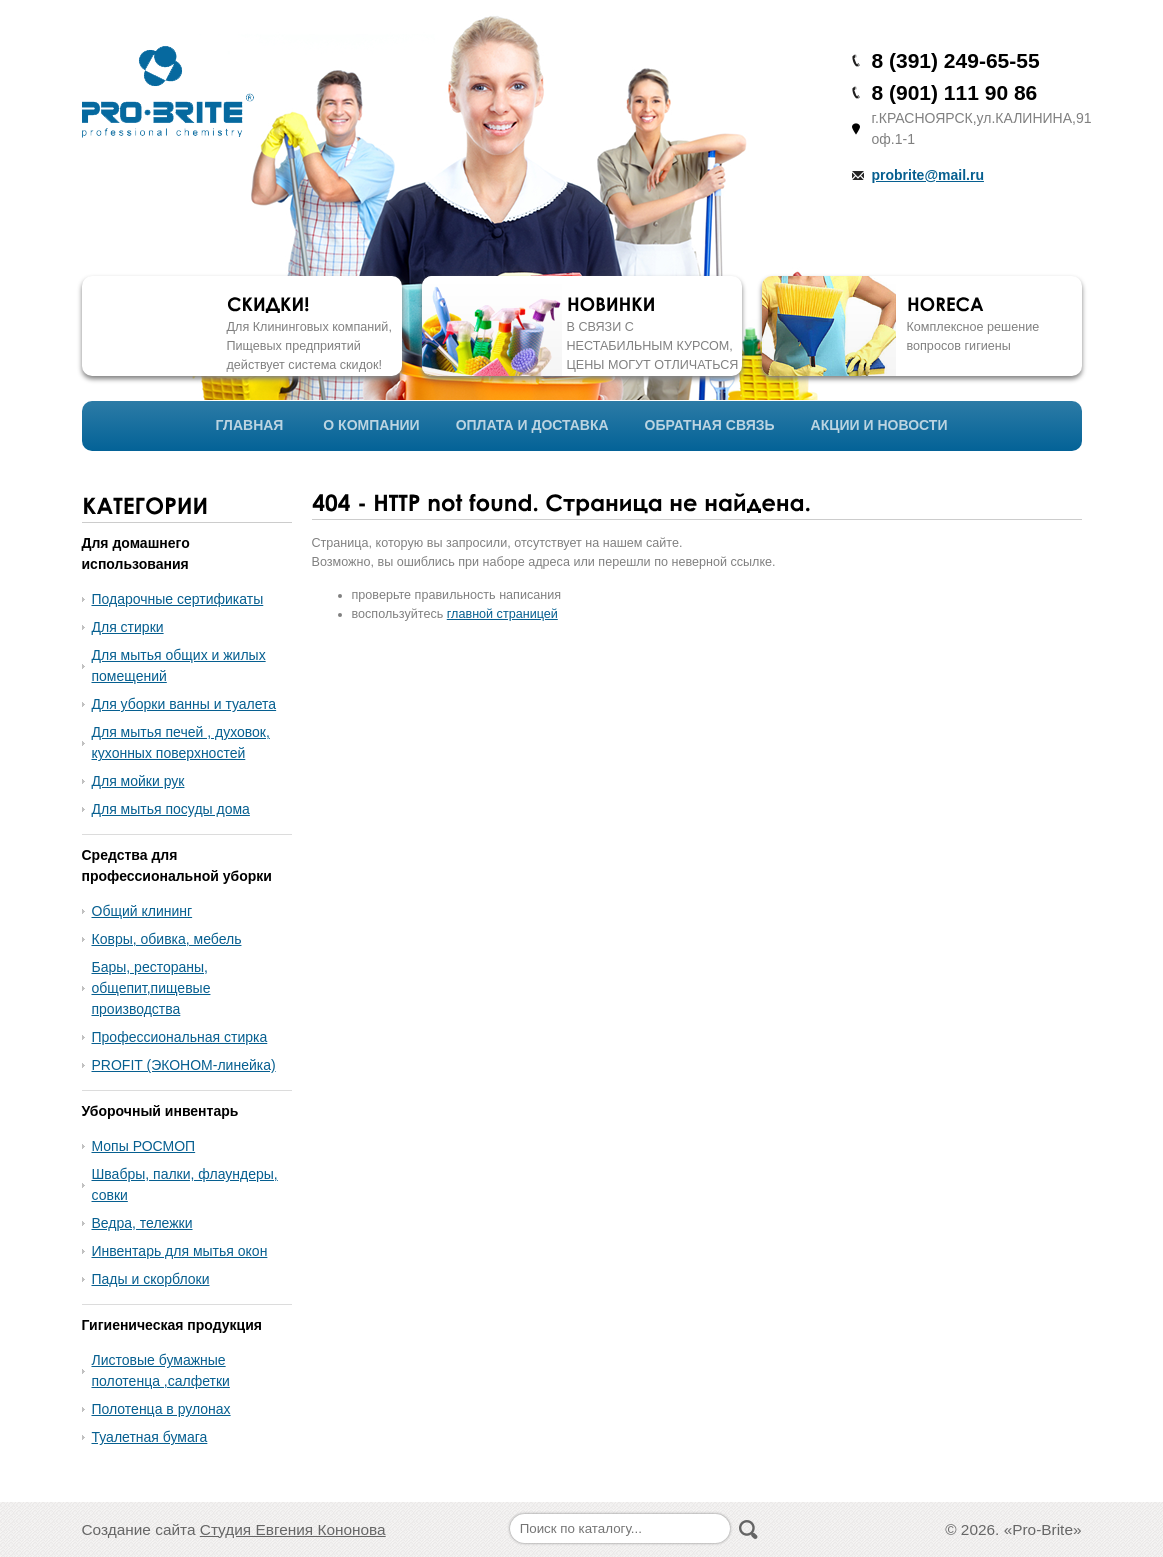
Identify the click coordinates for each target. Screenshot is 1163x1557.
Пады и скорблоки (151, 1279)
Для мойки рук (138, 781)
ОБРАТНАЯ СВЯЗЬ (710, 425)
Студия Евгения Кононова (293, 1529)
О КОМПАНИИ (371, 425)
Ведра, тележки (142, 1223)
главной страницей (502, 614)
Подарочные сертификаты (178, 599)
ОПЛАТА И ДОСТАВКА (532, 425)
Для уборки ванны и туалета (184, 704)
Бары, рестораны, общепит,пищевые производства (151, 988)
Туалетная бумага (150, 1437)
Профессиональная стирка (180, 1037)
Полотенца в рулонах (161, 1409)
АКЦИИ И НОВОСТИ (879, 425)
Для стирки (128, 627)
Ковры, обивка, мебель (167, 939)
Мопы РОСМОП (144, 1146)
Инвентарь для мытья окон (180, 1251)
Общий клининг (142, 911)
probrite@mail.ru (928, 175)
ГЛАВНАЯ (250, 425)
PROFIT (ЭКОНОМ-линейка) (184, 1065)
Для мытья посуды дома (171, 809)
